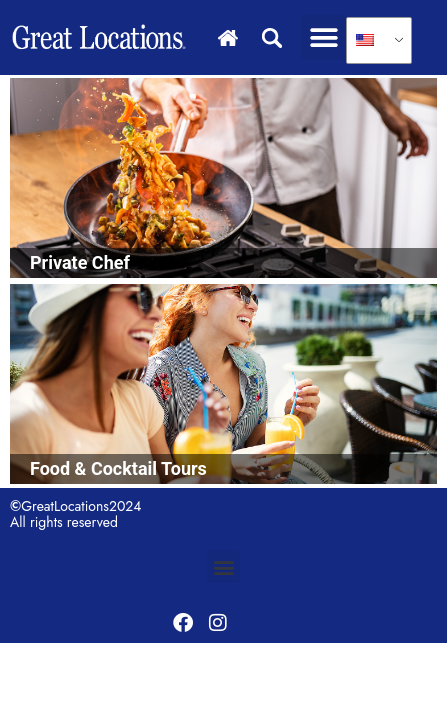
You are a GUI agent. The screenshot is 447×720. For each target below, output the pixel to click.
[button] (323, 37)
